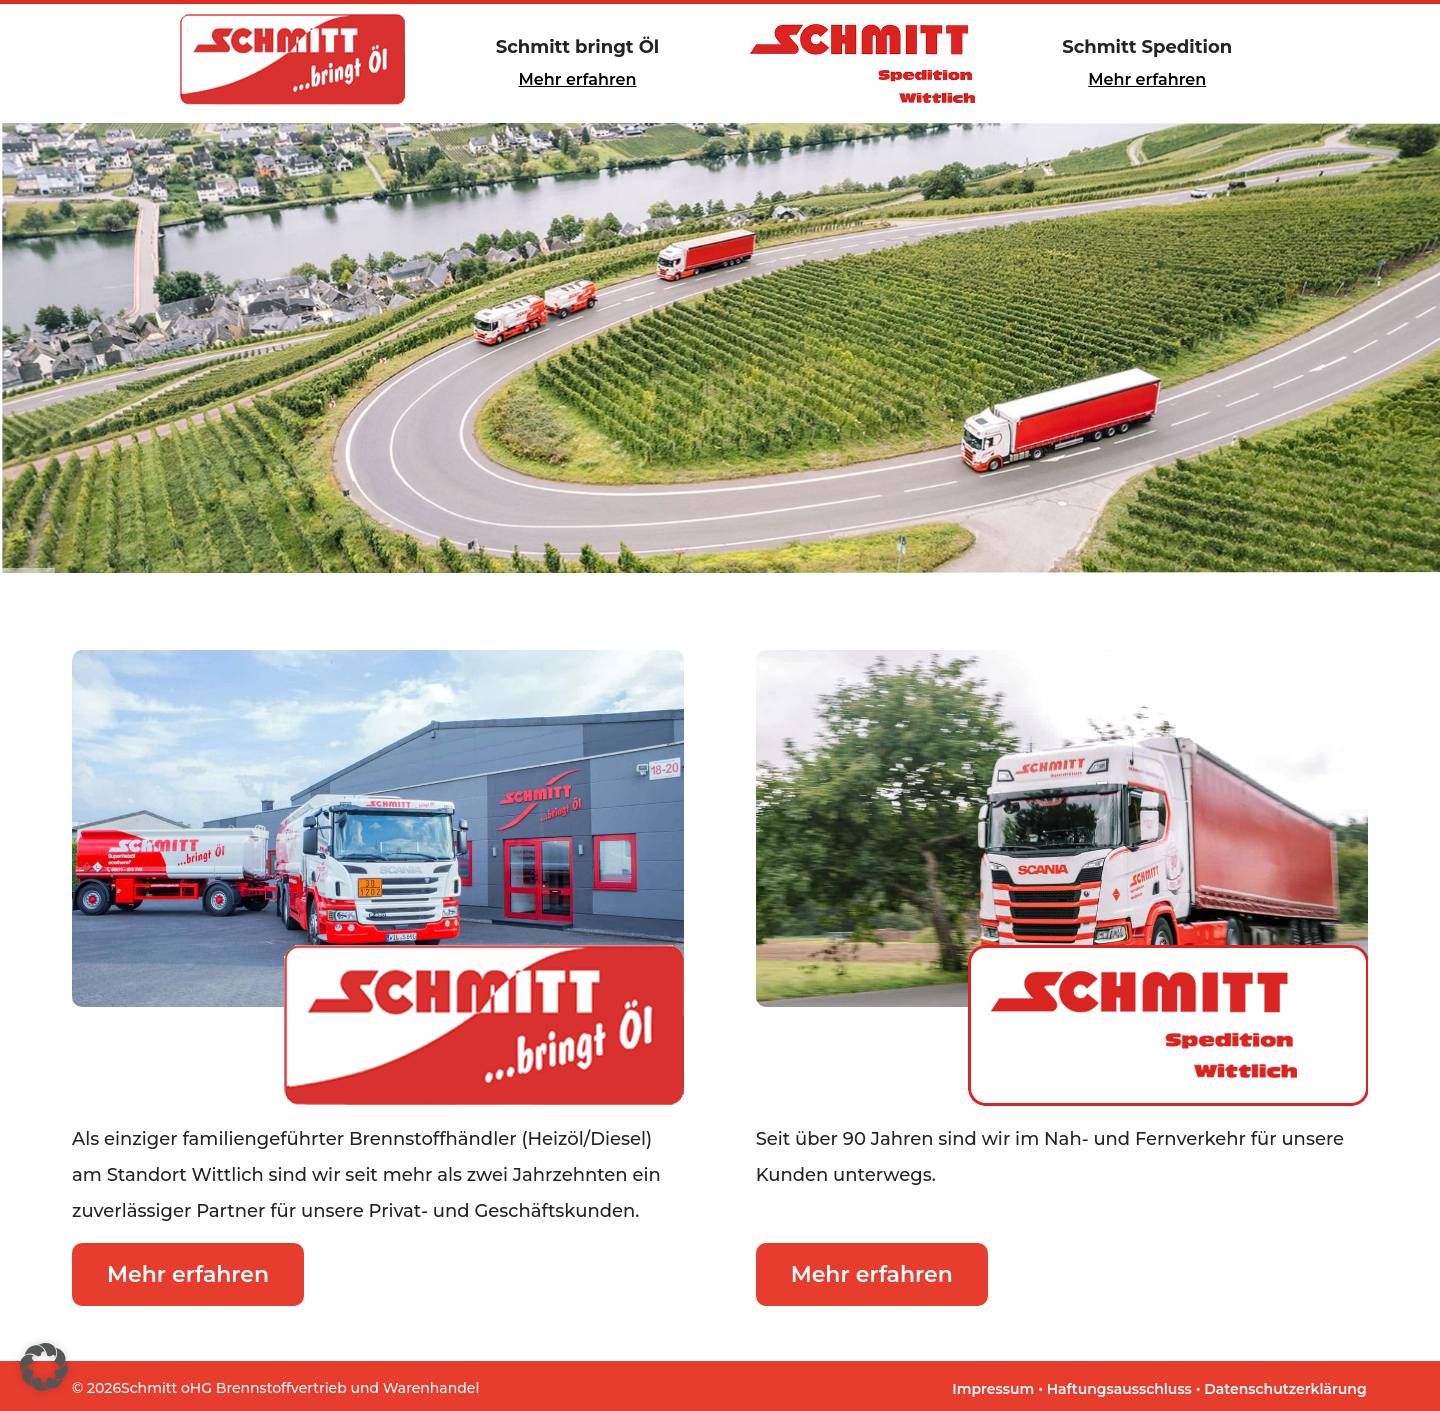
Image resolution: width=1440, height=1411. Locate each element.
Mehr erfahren (578, 79)
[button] (44, 1367)
